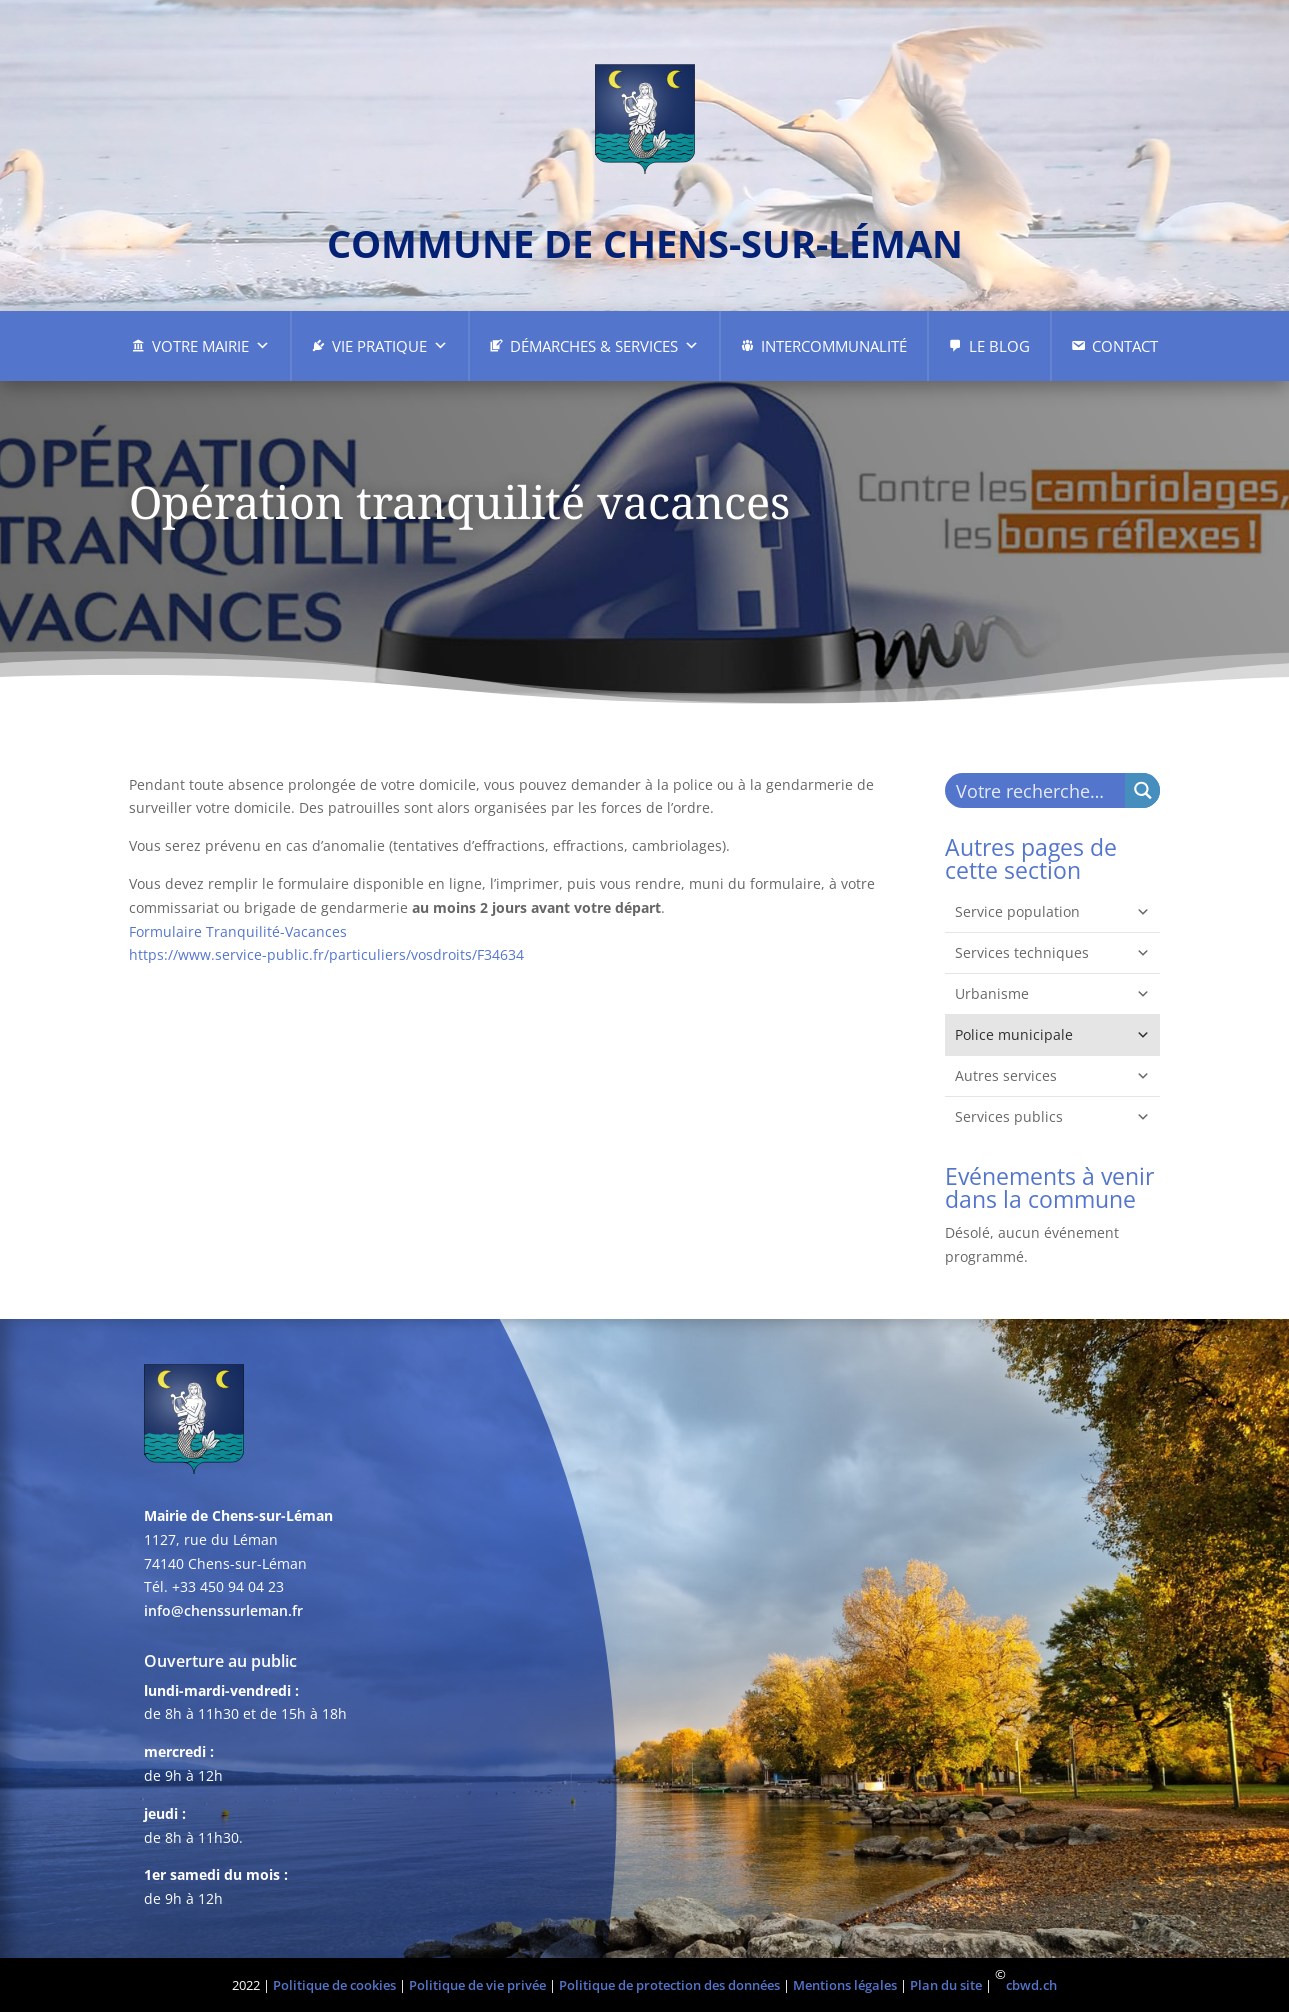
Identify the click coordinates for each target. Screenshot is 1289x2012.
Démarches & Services (604, 346)
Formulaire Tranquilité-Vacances (238, 931)
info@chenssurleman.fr (223, 1610)
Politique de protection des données (669, 1985)
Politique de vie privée (477, 1985)
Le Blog (999, 346)
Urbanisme (1052, 994)
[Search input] (1036, 790)
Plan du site (946, 1985)
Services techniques (1052, 953)
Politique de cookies (334, 1985)
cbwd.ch (1031, 1985)
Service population (1052, 912)
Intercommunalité (834, 346)
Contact (1125, 346)
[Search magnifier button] (1142, 790)
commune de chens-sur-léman (645, 243)
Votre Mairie (211, 346)
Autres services (1052, 1076)
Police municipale (1052, 1035)
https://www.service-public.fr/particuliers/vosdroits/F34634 (326, 954)
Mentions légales (845, 1985)
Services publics (1052, 1117)
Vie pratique (390, 346)
